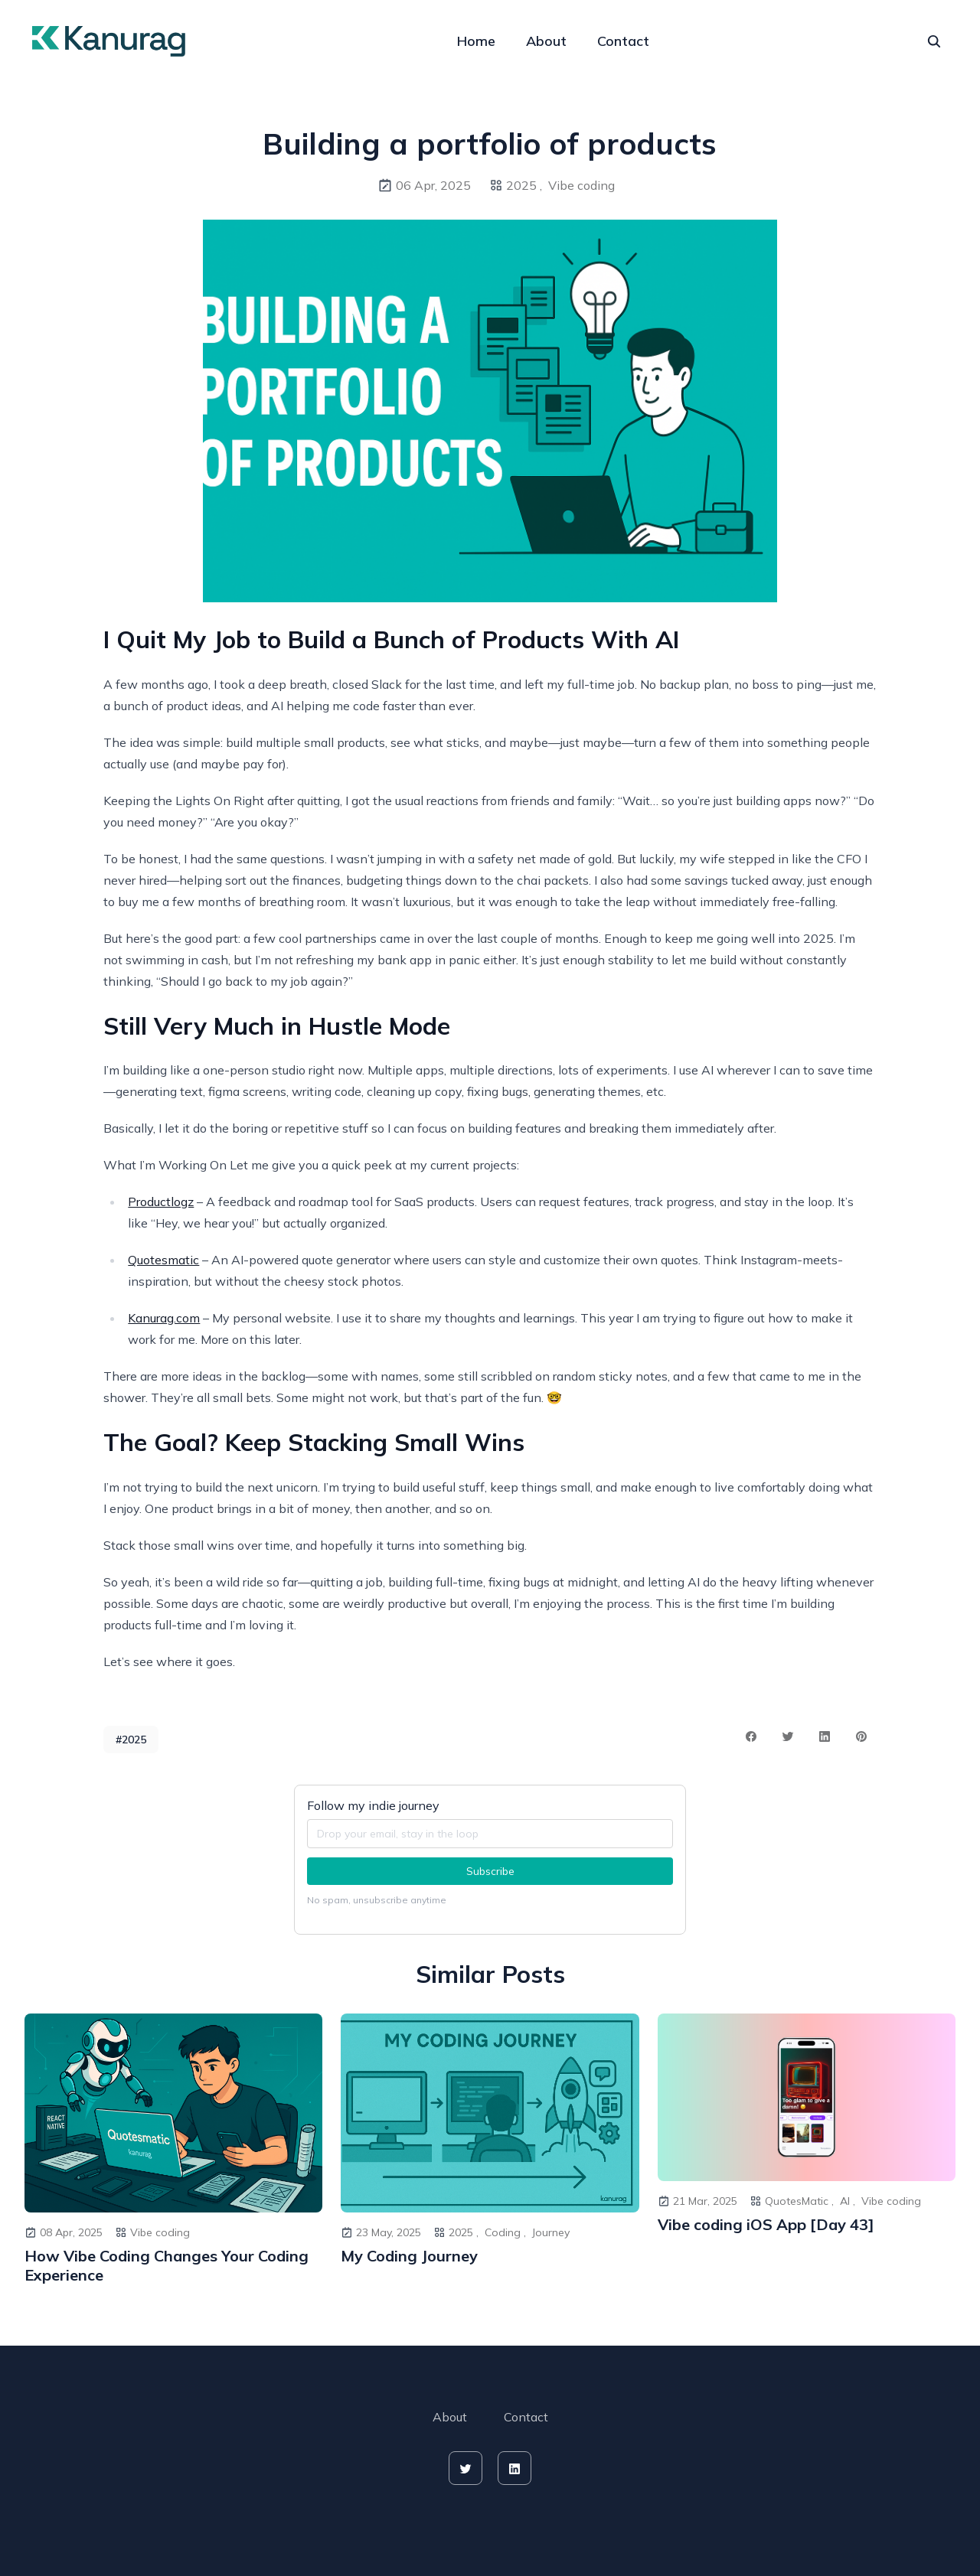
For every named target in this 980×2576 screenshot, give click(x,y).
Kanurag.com (164, 1317)
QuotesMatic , (799, 2201)
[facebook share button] (751, 1736)
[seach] (934, 41)
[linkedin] (514, 2468)
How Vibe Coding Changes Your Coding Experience (166, 2265)
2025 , (524, 185)
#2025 (131, 1739)
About (546, 41)
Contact (623, 41)
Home (476, 41)
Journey (551, 2232)
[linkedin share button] (824, 1736)
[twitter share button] (788, 1736)
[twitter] (465, 2468)
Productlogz (161, 1201)
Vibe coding (581, 185)
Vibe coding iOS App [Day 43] (766, 2224)
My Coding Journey (409, 2255)
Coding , (505, 2232)
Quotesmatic (163, 1259)
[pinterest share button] (861, 1736)
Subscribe (490, 1871)
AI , (847, 2201)
